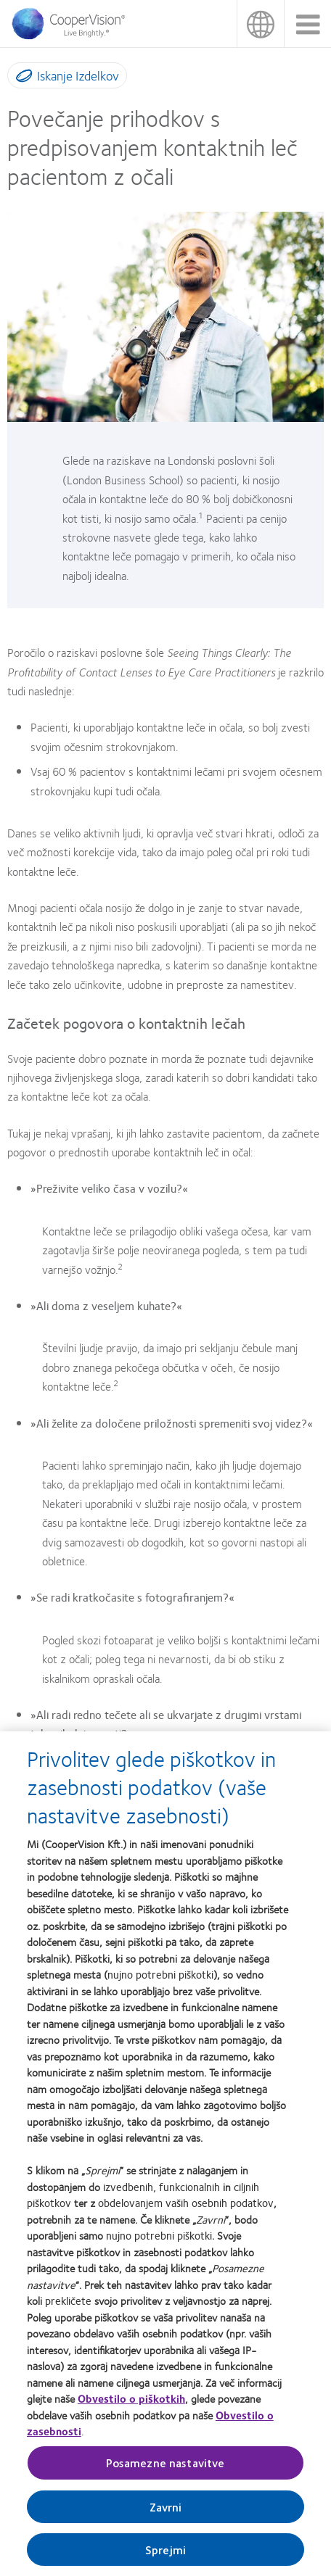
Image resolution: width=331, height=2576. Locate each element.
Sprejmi (165, 2549)
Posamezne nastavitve (165, 2462)
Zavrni (166, 2507)
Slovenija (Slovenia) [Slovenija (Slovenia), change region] (260, 23)
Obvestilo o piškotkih (131, 2398)
